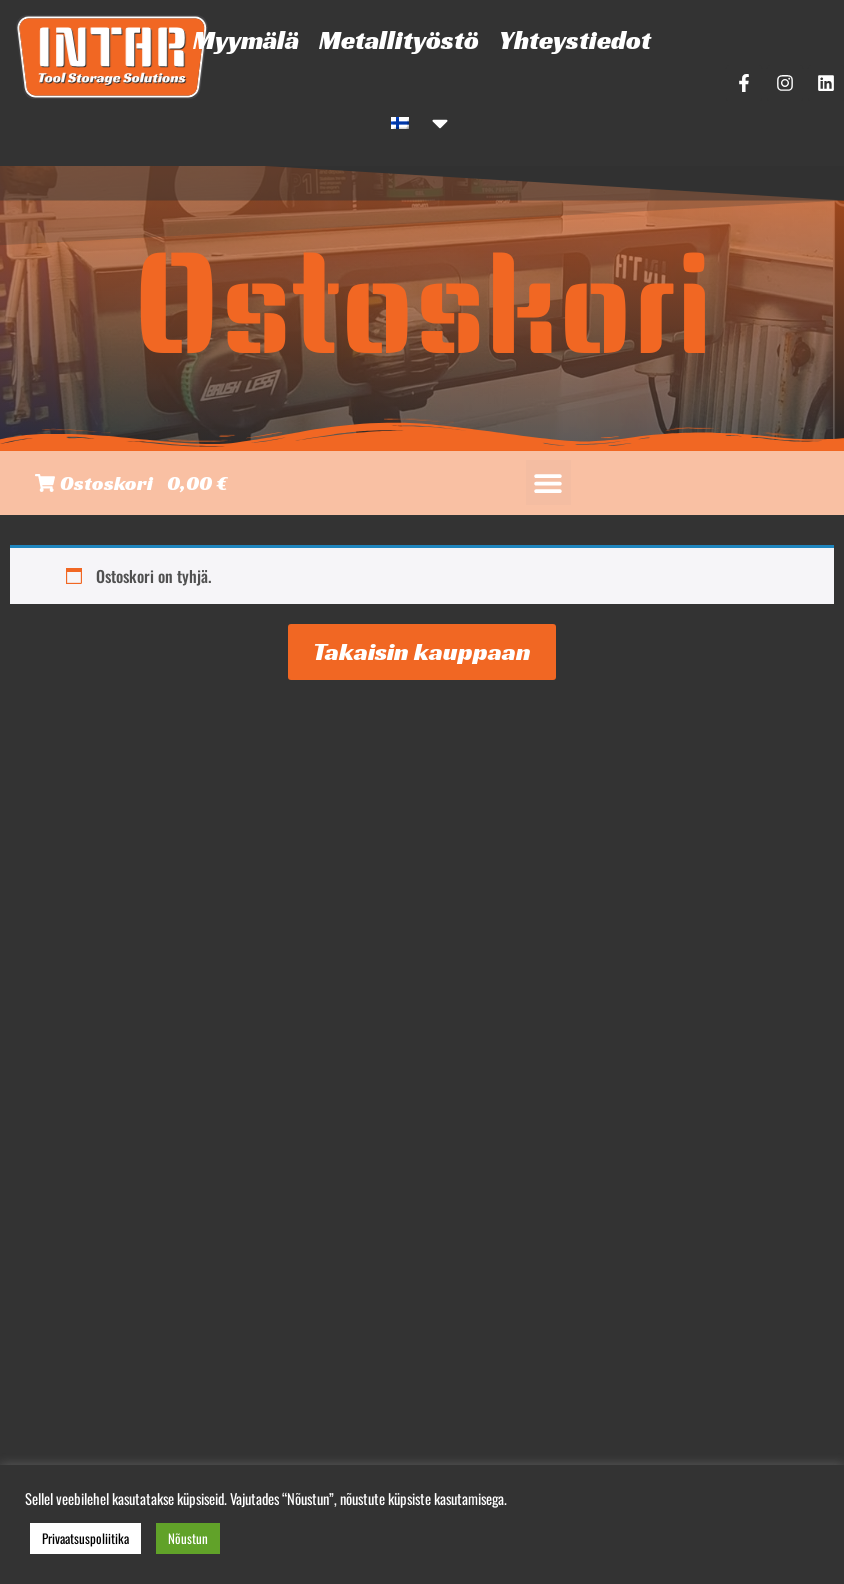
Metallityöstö (399, 40)
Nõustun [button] (188, 1538)
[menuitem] (422, 123)
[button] (548, 482)
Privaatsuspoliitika (85, 1538)
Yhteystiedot (575, 40)
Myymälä (246, 40)
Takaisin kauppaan (422, 651)
